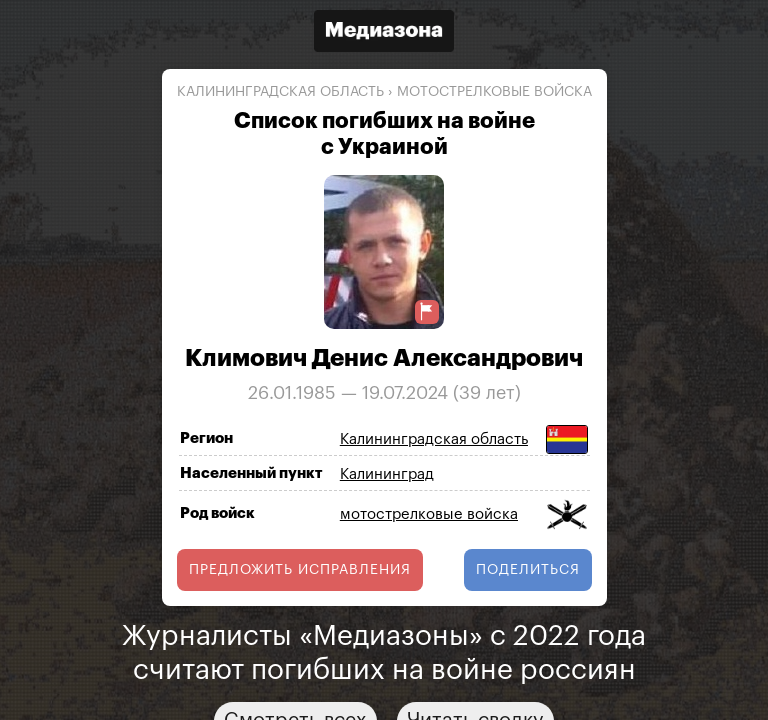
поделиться (528, 570)
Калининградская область (280, 92)
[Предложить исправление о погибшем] (427, 311)
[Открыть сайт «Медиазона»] (384, 33)
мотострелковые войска (494, 92)
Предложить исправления (300, 570)
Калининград (387, 474)
